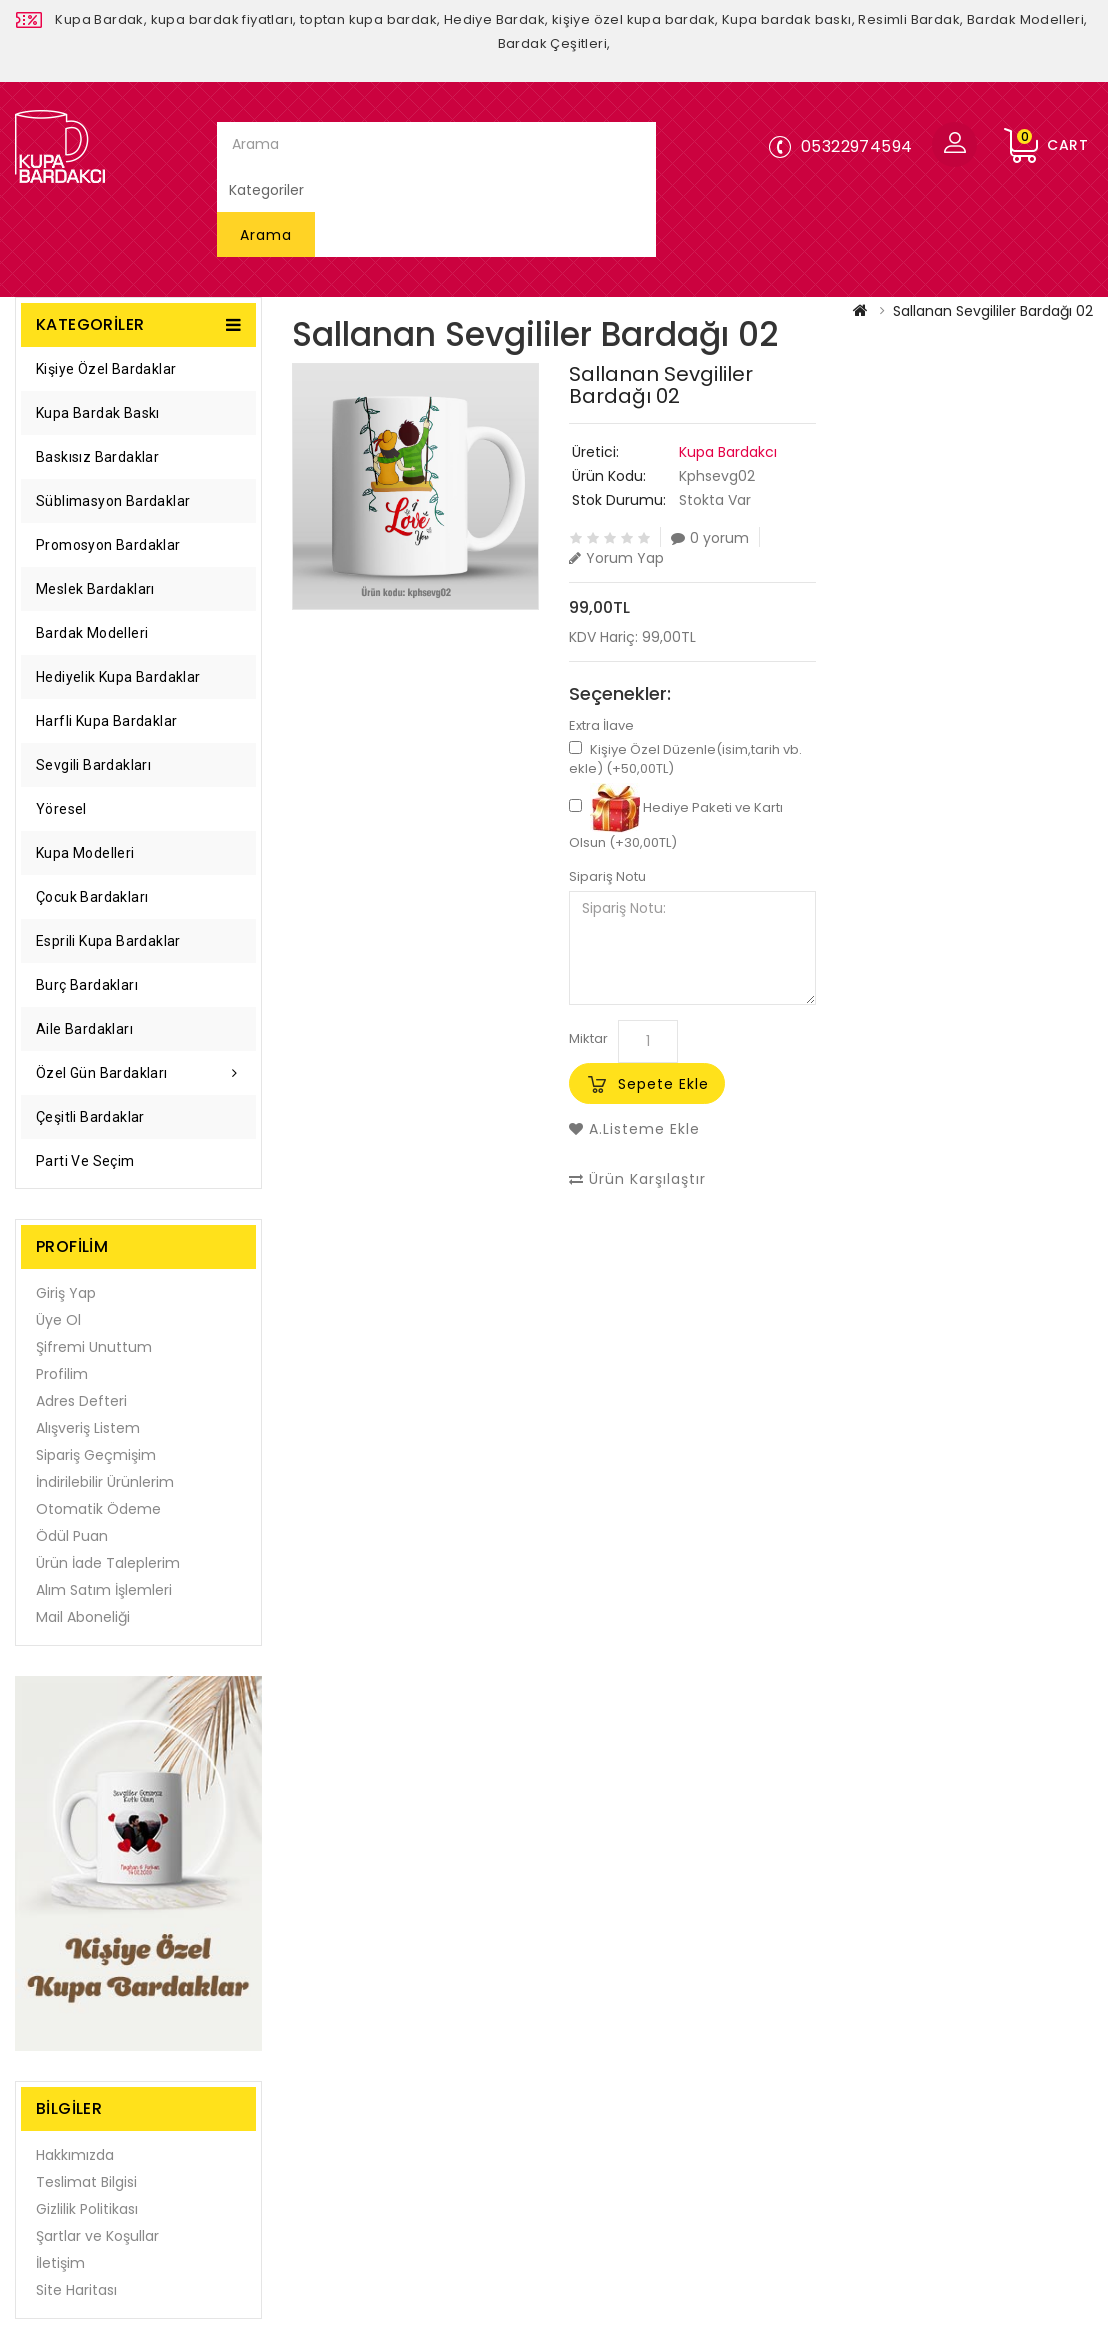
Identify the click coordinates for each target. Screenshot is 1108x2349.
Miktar (588, 1038)
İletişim (60, 2263)
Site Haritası (76, 2290)
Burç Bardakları (87, 985)
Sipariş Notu (607, 877)
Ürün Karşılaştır (637, 1179)
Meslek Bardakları (95, 589)
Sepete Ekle (663, 1084)
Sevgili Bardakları (93, 765)
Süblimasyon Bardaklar (113, 501)
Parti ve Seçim (85, 1161)
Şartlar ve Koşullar (97, 2236)
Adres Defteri (81, 1401)
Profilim (62, 1374)
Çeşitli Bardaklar (90, 1117)
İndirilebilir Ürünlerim (105, 1482)
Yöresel (61, 809)
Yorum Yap (616, 557)
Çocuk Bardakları (92, 897)
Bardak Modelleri (92, 633)
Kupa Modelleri (85, 853)
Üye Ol (58, 1320)
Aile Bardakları (84, 1029)
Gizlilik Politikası (87, 2209)
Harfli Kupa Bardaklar (106, 721)
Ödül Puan (72, 1536)
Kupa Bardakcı (728, 452)
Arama (266, 235)
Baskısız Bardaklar (97, 457)
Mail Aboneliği (83, 1617)
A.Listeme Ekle (634, 1129)
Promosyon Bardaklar (108, 545)
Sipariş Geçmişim (96, 1455)
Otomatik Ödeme (98, 1509)
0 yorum (710, 537)
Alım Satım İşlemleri (104, 1590)
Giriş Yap (66, 1293)
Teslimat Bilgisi (86, 2182)
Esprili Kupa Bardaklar (108, 941)
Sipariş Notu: (692, 948)
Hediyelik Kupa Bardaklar (118, 677)
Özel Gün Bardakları (102, 1073)
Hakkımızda (75, 2155)
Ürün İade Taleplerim (108, 1563)
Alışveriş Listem (88, 1428)
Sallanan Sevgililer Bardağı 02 (993, 311)
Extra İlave (601, 726)
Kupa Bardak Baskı (98, 413)
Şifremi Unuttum (94, 1347)
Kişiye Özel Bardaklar (106, 369)
